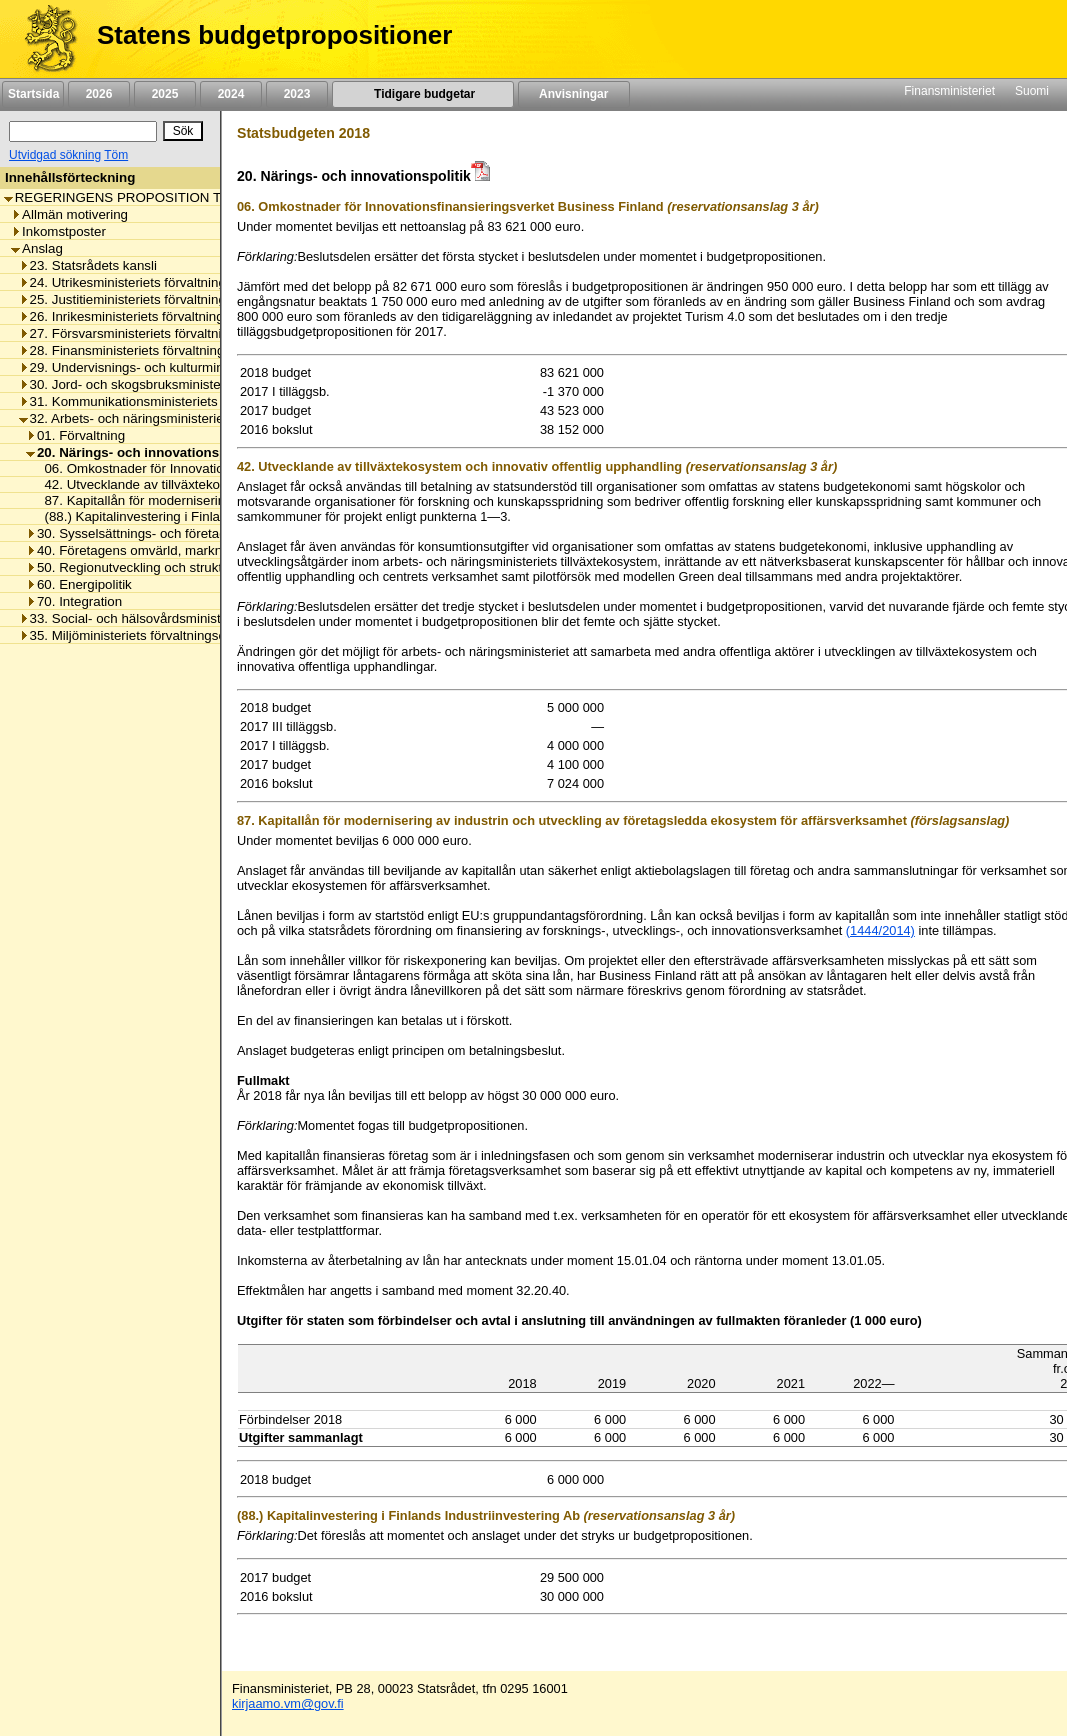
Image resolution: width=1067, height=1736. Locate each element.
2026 (99, 94)
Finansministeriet (949, 91)
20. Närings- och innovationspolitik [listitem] (142, 452)
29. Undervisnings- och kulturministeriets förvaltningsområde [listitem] (203, 367)
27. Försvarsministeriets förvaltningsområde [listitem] (154, 333)
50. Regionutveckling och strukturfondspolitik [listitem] (163, 567)
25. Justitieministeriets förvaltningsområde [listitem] (148, 299)
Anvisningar (574, 94)
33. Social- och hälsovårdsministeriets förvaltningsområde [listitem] (195, 618)
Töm (116, 155)
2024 (231, 94)
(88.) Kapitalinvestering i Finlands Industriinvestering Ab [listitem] (202, 516)
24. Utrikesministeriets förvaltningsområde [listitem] (148, 282)
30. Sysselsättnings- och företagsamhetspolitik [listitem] (168, 533)
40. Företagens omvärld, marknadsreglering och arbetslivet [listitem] (205, 550)
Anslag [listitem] (37, 248)
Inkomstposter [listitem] (58, 231)
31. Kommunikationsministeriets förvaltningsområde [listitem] (177, 401)
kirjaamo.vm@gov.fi (288, 1703)
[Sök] (83, 131)
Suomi (1032, 91)
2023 (297, 94)
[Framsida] (43, 39)
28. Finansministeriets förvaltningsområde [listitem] (148, 350)
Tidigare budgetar (422, 94)
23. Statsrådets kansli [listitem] (88, 265)
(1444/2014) (880, 930)
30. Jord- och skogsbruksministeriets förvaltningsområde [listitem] (191, 384)
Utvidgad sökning (55, 155)
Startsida (33, 94)
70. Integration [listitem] (74, 601)
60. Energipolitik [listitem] (79, 584)
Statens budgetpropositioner (274, 35)
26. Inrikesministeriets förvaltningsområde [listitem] (147, 316)
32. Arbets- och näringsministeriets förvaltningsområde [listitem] (185, 418)
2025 (165, 94)
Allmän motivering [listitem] (69, 214)
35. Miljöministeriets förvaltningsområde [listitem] (141, 635)
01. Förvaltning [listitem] (75, 435)
